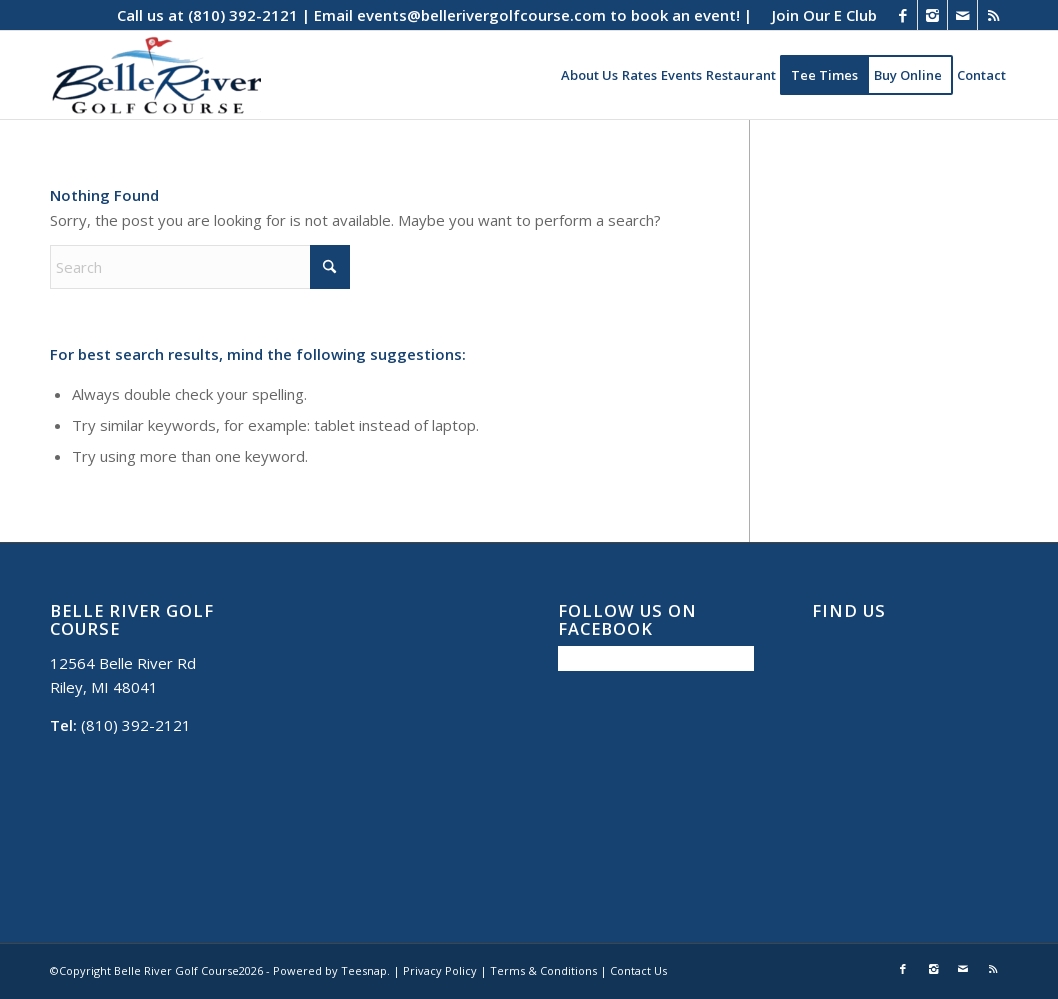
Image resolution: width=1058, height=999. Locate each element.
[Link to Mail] (962, 15)
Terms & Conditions (543, 970)
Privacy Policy (440, 970)
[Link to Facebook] (902, 15)
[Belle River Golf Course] (155, 75)
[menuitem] (819, 15)
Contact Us (638, 970)
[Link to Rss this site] (993, 15)
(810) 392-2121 (243, 15)
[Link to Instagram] (932, 15)
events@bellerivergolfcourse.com (481, 15)
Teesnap (364, 970)
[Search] (200, 267)
